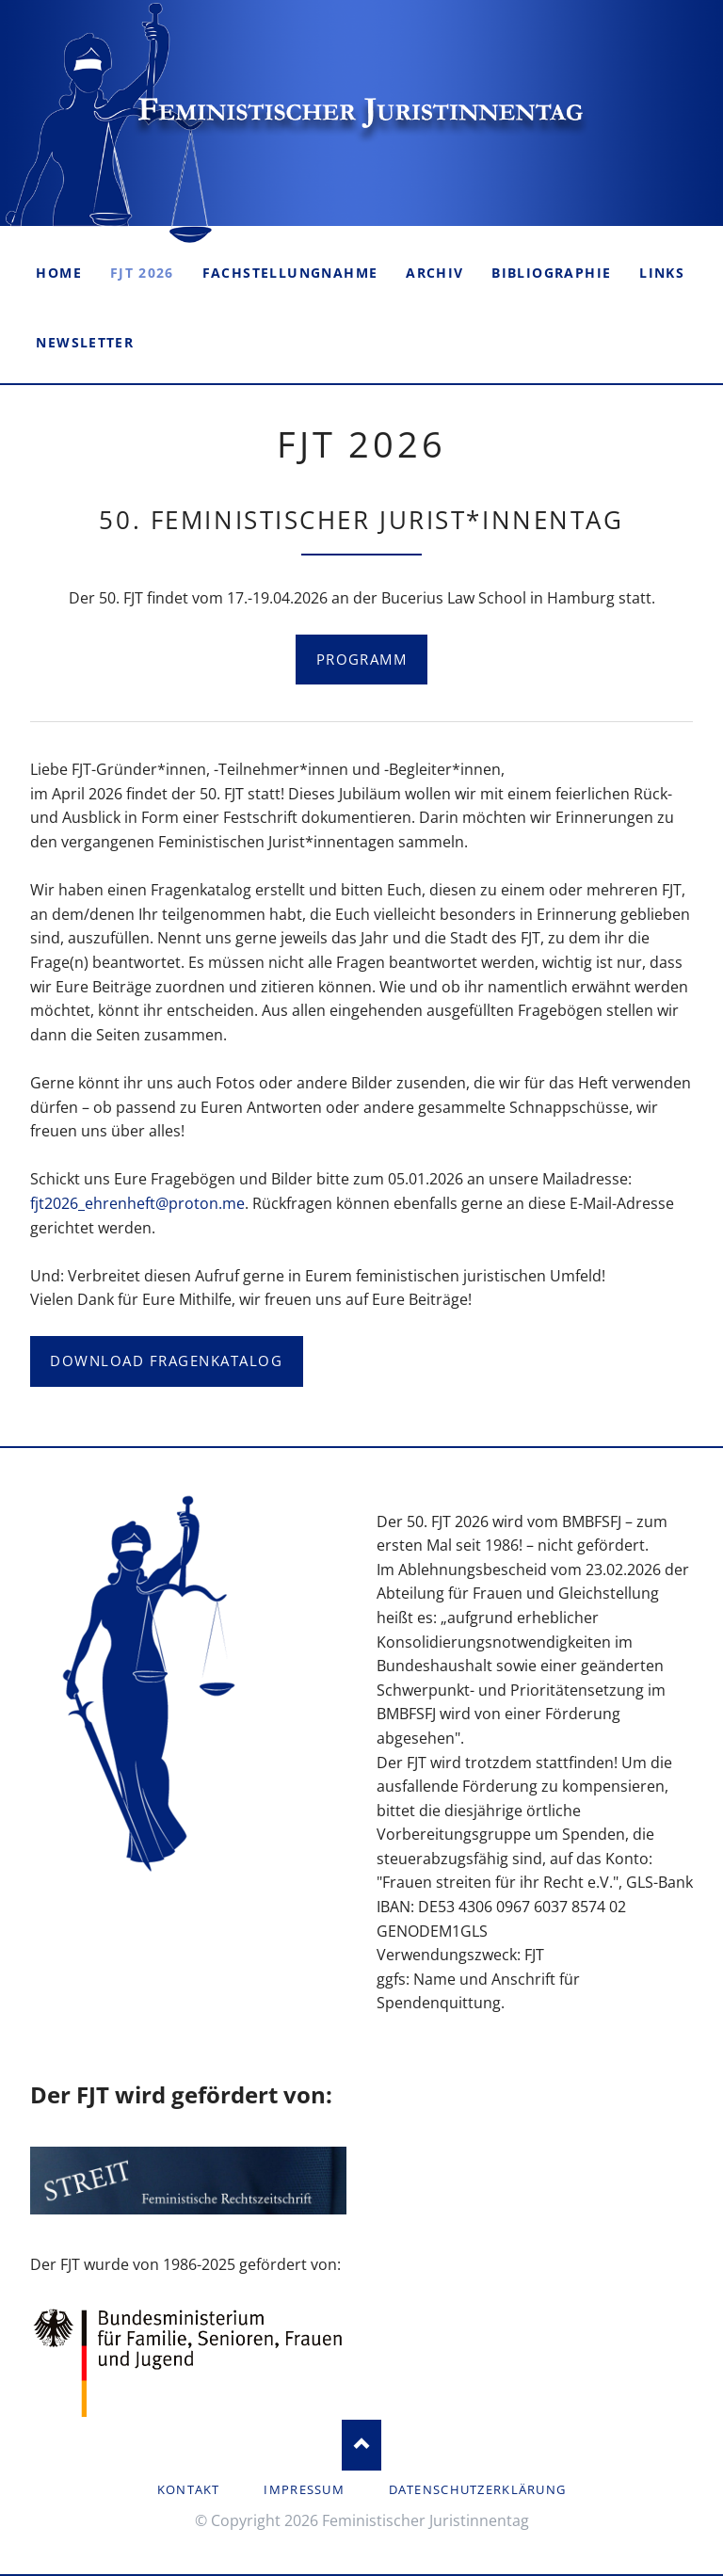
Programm (362, 659)
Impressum (304, 2489)
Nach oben (362, 2445)
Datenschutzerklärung (478, 2489)
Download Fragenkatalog (166, 1360)
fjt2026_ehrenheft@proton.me (137, 1203)
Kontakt (188, 2489)
